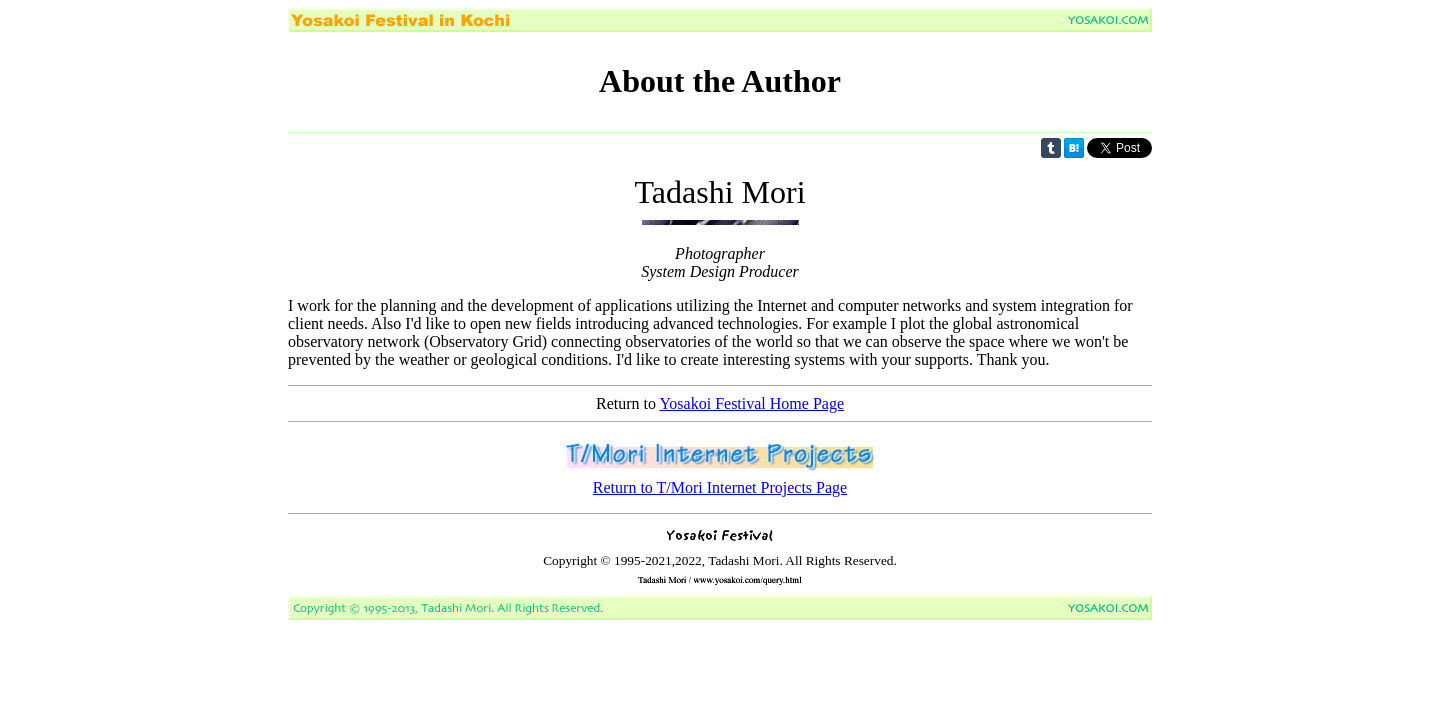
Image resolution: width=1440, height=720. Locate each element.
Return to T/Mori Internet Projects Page (720, 487)
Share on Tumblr (1051, 148)
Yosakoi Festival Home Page (751, 403)
